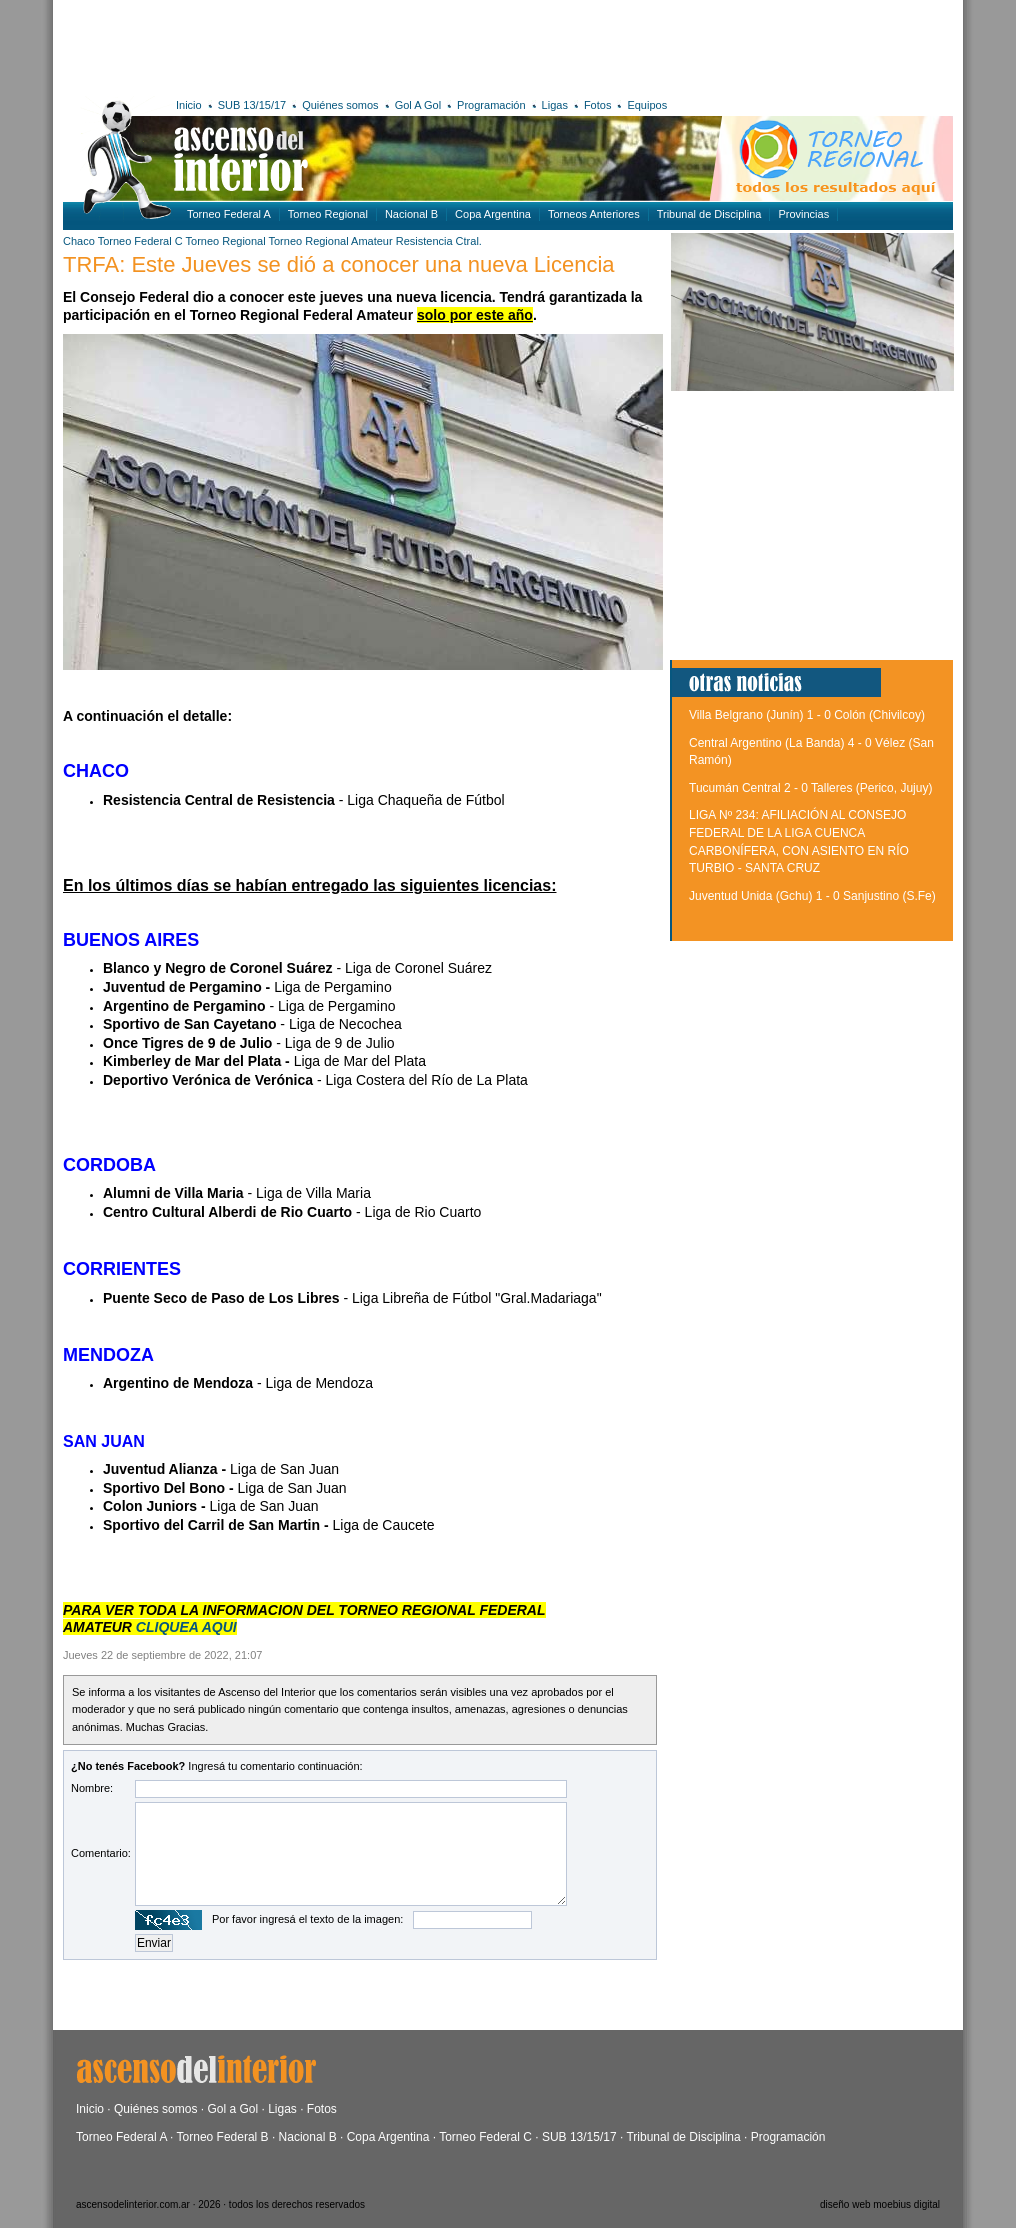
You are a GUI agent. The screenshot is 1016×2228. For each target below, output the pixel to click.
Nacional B (411, 214)
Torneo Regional (328, 214)
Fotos (598, 105)
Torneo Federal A (229, 214)
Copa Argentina (493, 214)
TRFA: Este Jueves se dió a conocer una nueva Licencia (339, 264)
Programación (491, 105)
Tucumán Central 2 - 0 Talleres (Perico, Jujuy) (810, 788)
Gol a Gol (232, 2109)
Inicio (189, 105)
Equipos (647, 105)
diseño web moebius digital (880, 2204)
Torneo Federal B (223, 2137)
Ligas (555, 105)
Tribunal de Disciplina (709, 214)
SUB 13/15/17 (252, 105)
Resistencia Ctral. (439, 241)
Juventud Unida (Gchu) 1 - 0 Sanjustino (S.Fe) (812, 896)
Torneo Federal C (140, 241)
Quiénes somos (340, 105)
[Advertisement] (355, 45)
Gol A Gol (418, 105)
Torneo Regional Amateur (331, 241)
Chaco (79, 241)
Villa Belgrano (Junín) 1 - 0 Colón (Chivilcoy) (807, 715)
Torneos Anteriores (594, 214)
